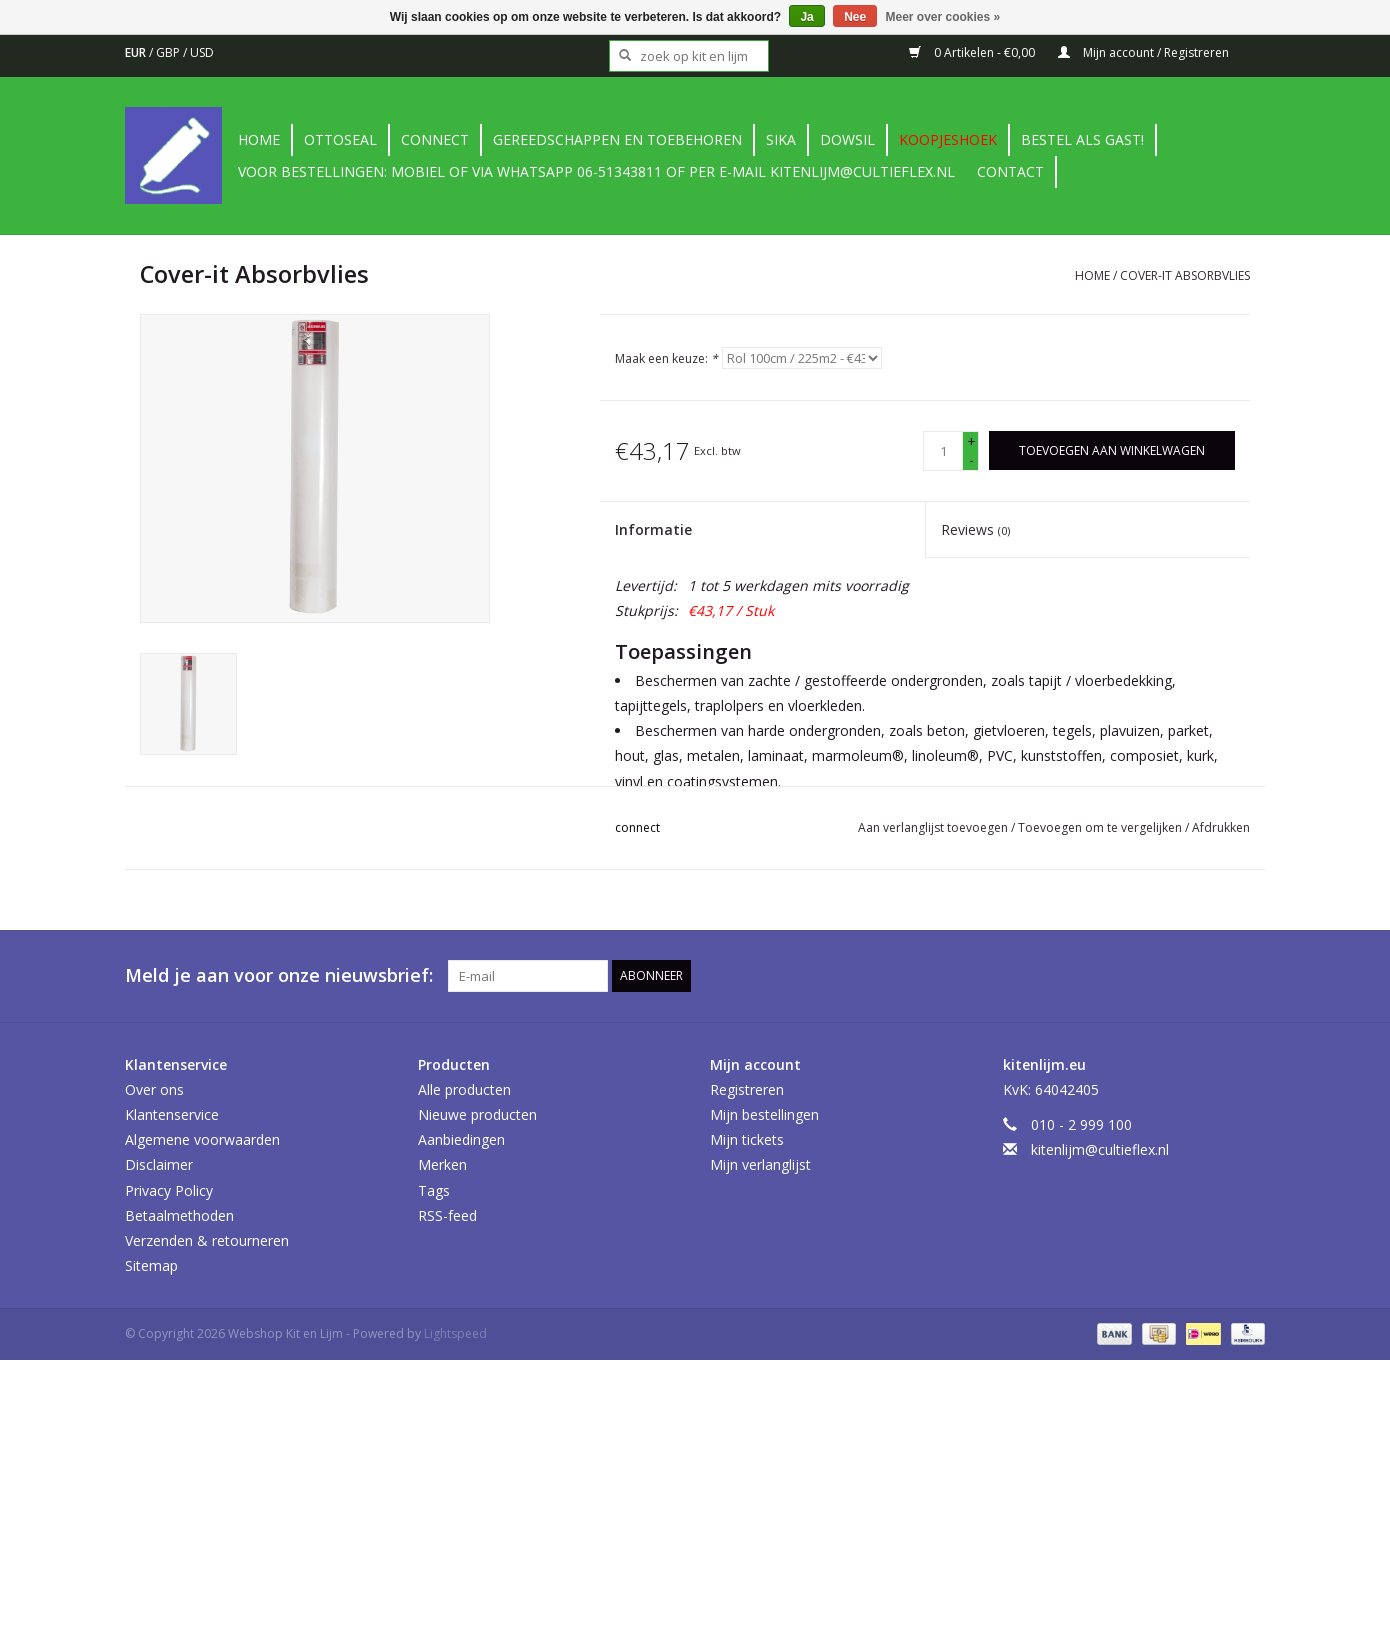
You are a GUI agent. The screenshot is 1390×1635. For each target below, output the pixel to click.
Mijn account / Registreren (1143, 52)
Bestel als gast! (1082, 139)
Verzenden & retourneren (207, 1240)
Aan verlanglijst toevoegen (934, 827)
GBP (169, 52)
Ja (806, 17)
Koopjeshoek (948, 139)
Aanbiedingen (461, 1139)
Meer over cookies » (943, 17)
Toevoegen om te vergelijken (1101, 827)
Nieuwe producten (477, 1114)
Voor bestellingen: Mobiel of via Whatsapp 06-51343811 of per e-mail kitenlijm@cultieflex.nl (596, 171)
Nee (855, 17)
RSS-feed (447, 1215)
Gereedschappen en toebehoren (617, 139)
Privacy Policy (169, 1190)
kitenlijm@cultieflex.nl (1100, 1149)
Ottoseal (340, 139)
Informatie (653, 529)
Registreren (747, 1089)
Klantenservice (172, 1114)
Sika (781, 139)
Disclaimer (159, 1164)
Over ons (154, 1089)
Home (259, 139)
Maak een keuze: (666, 358)
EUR (137, 52)
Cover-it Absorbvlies (1185, 275)
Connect (435, 139)
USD (202, 52)
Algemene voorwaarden (202, 1139)
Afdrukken (1221, 827)
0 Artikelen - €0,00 (973, 52)
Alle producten (464, 1089)
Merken (442, 1164)
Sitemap (151, 1265)
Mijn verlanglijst (760, 1164)
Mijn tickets (747, 1139)
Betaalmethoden (179, 1215)
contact (1010, 171)
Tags (434, 1190)
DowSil (847, 139)
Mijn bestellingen (764, 1114)
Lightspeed (455, 1333)
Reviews (975, 529)
